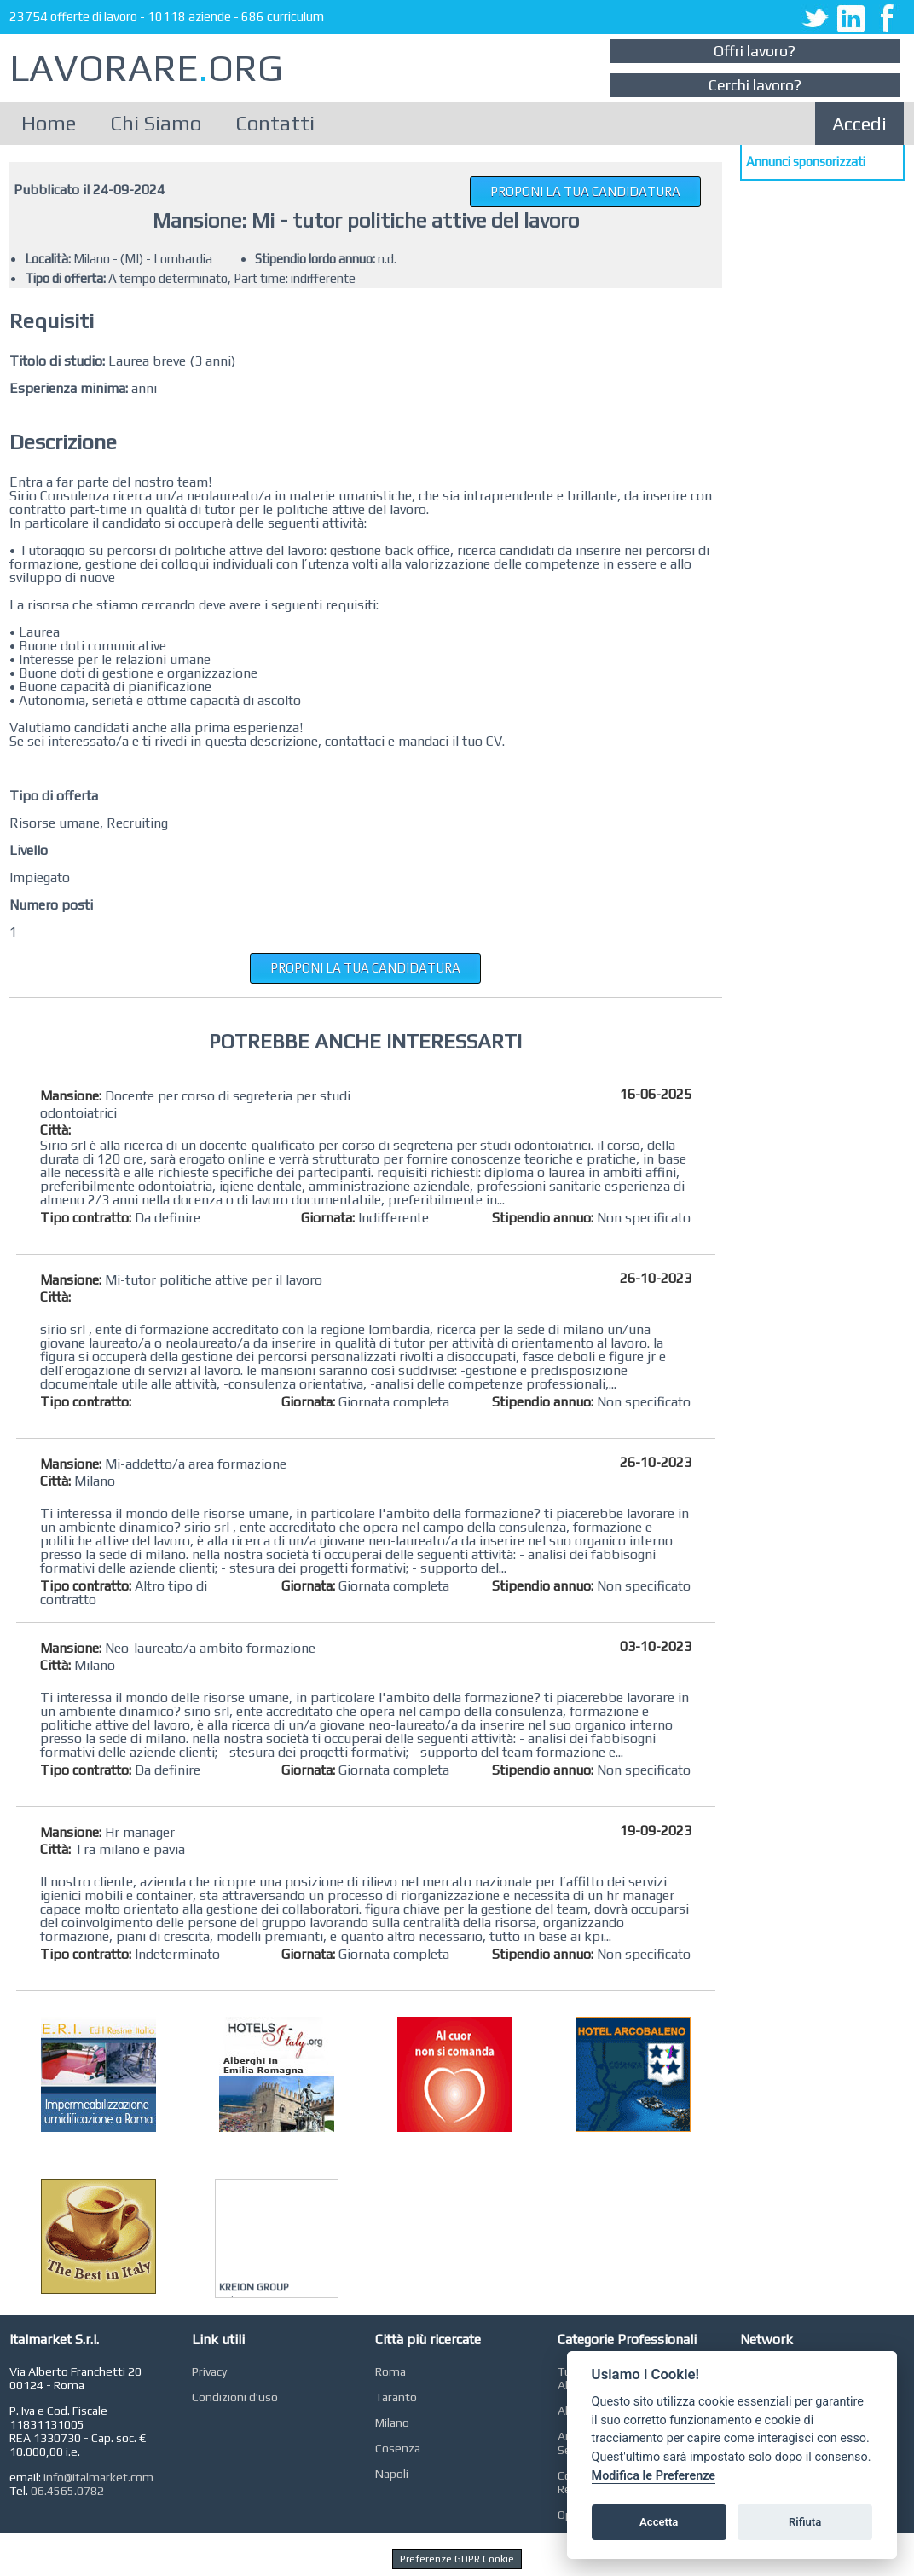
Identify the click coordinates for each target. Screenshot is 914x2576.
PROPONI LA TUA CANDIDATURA (585, 191)
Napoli (391, 2474)
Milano (392, 2422)
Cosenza (397, 2448)
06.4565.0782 (67, 2491)
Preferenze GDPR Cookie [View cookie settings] (457, 2559)
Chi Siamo (155, 123)
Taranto (396, 2397)
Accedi (859, 124)
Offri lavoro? (754, 51)
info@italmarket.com (98, 2477)
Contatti (275, 123)
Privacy (209, 2371)
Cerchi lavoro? (755, 85)
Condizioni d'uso (235, 2397)
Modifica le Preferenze (654, 2476)
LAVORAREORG (146, 68)
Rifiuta (805, 2521)
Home (48, 123)
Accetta (658, 2521)
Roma (390, 2371)
